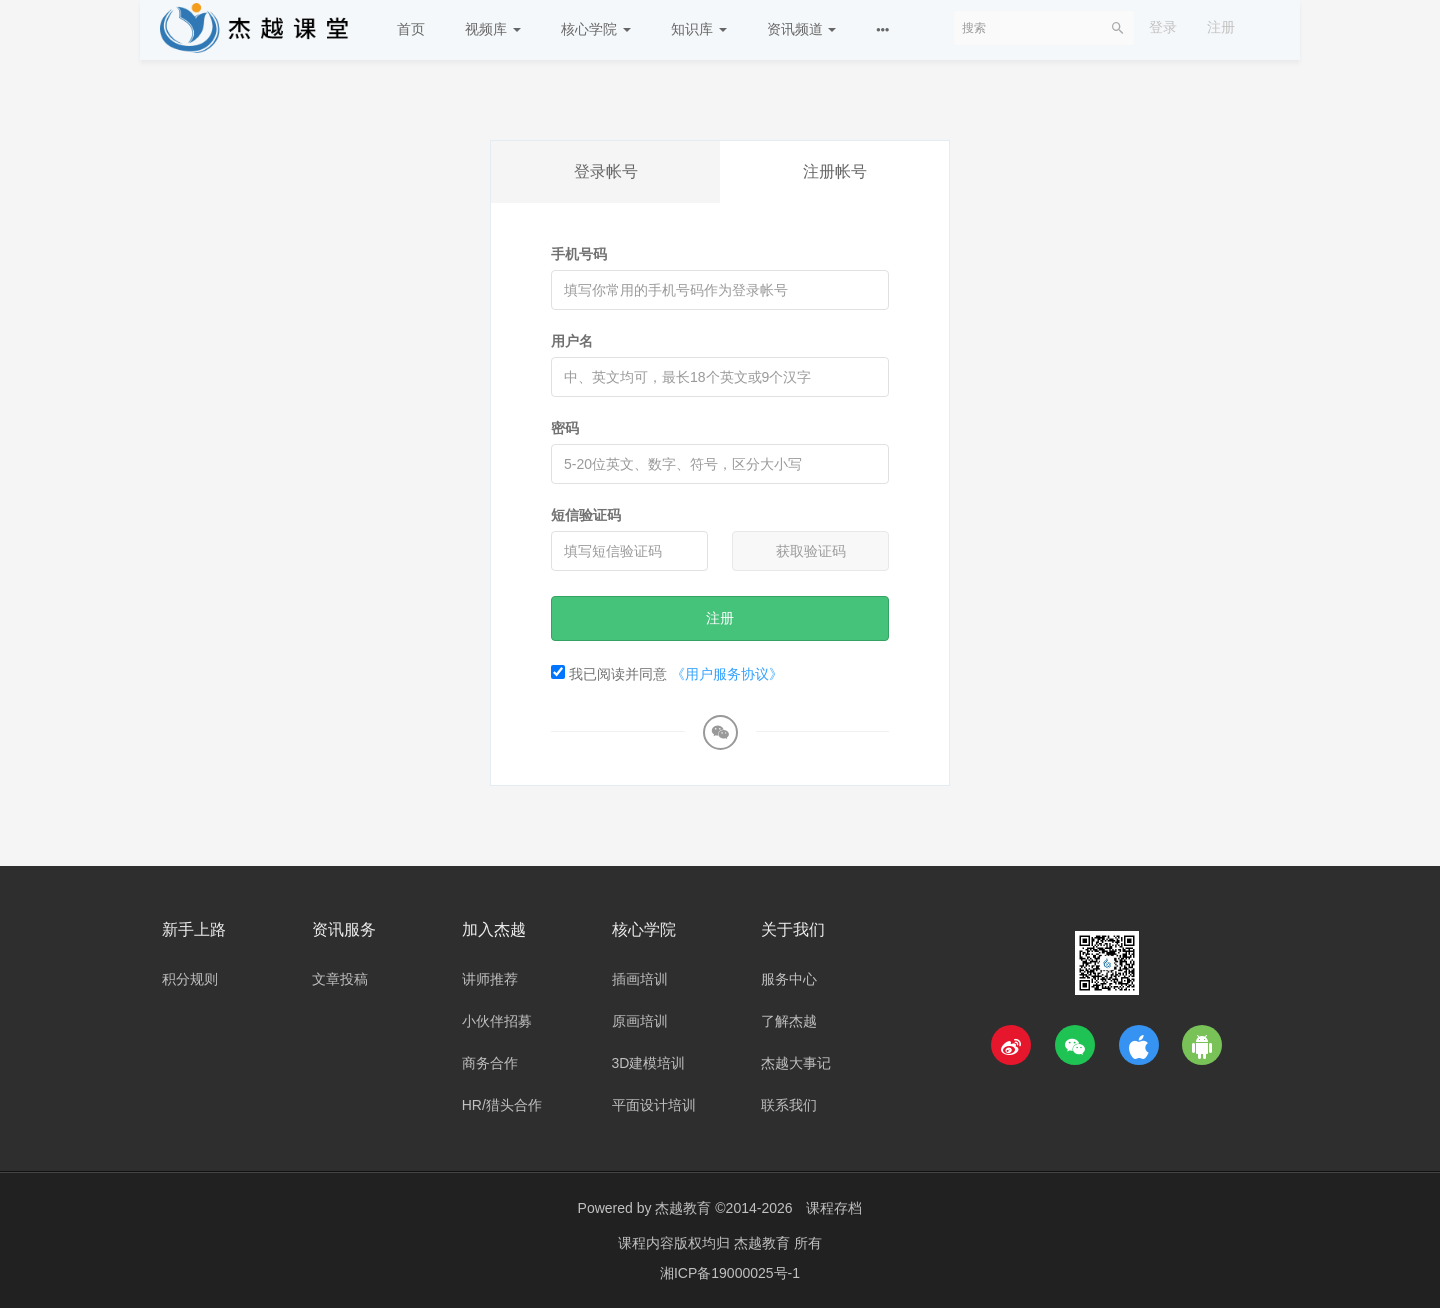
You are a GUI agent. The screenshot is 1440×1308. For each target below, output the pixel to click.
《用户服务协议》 (727, 674)
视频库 (493, 29)
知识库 (699, 29)
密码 (565, 428)
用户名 (572, 341)
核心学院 (596, 29)
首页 (411, 29)
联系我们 (789, 1105)
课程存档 (834, 1208)
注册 (1221, 27)
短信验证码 (586, 515)
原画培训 (640, 1021)
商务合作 (490, 1063)
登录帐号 (606, 171)
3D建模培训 (649, 1063)
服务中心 (789, 979)
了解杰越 (789, 1021)
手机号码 (579, 254)
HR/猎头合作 (502, 1105)
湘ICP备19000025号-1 (730, 1273)
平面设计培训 (654, 1105)
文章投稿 (340, 979)
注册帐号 (835, 171)
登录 (1163, 27)
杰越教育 (683, 1208)
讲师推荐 (490, 979)
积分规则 (190, 979)
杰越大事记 (796, 1063)
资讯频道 (802, 29)
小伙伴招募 (497, 1021)
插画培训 (640, 979)
